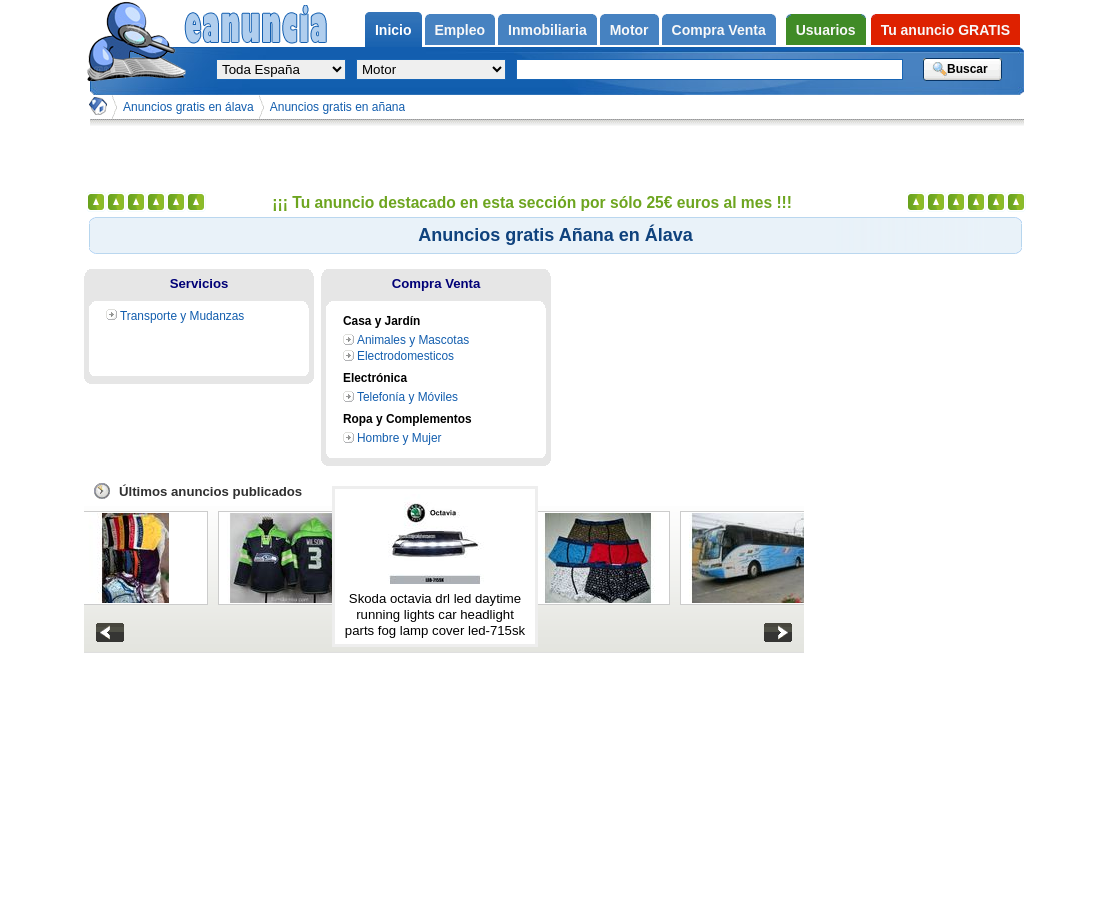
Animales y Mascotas (413, 340)
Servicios (199, 283)
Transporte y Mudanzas (182, 316)
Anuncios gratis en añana (337, 107)
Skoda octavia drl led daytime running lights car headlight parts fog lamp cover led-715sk (435, 614)
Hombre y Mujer (399, 438)
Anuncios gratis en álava (188, 107)
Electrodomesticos (405, 356)
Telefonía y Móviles (407, 397)
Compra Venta (436, 283)
